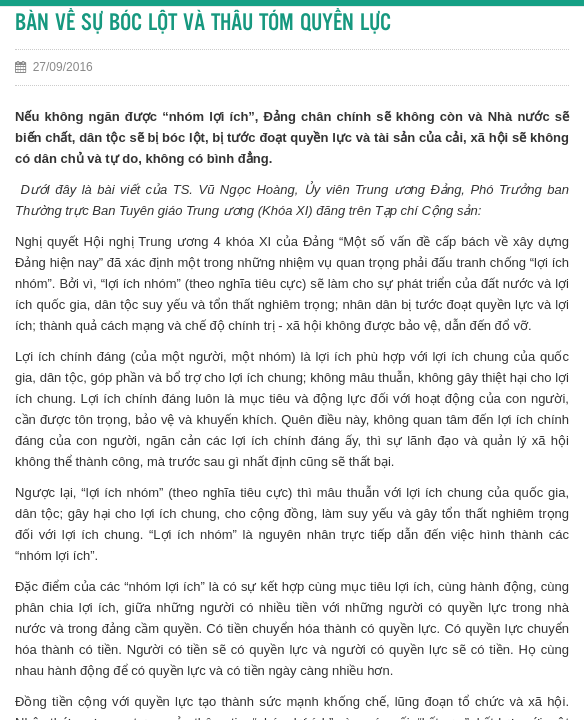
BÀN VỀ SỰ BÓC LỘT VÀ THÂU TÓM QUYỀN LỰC (203, 23)
